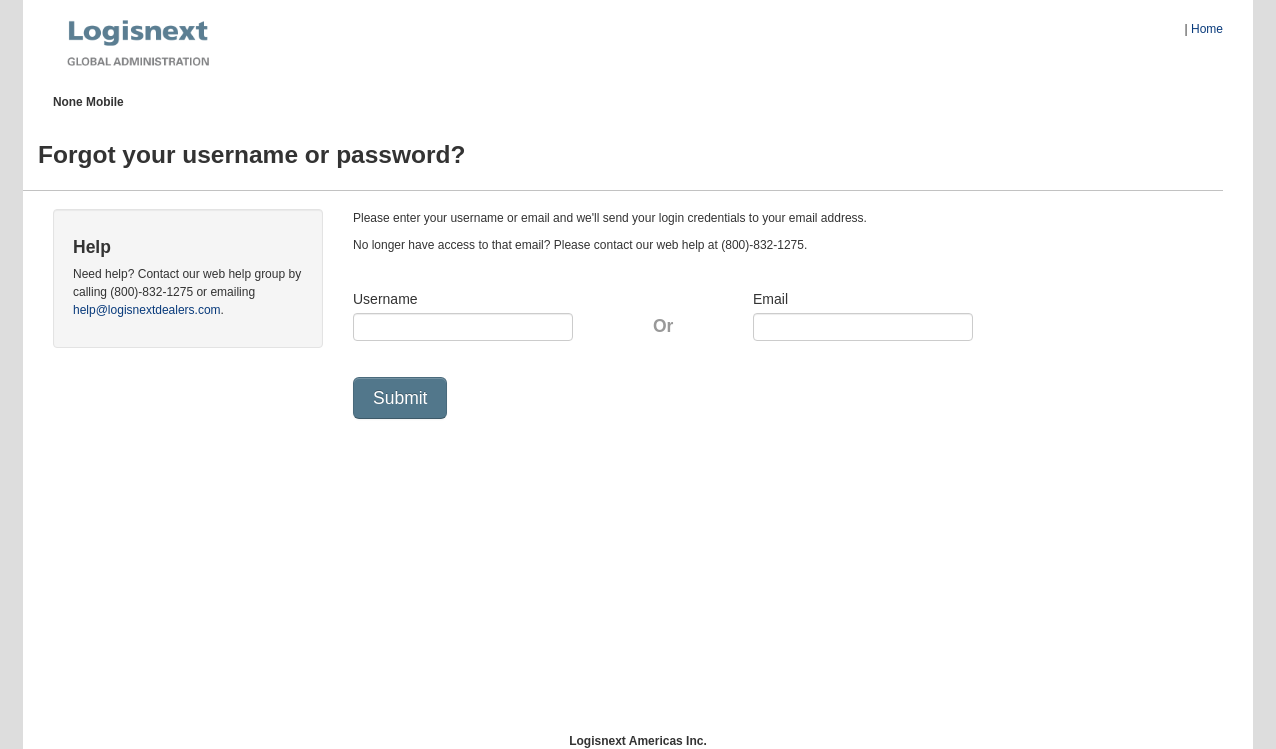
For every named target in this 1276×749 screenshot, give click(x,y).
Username (385, 299)
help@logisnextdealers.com (147, 310)
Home (1207, 29)
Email (770, 299)
